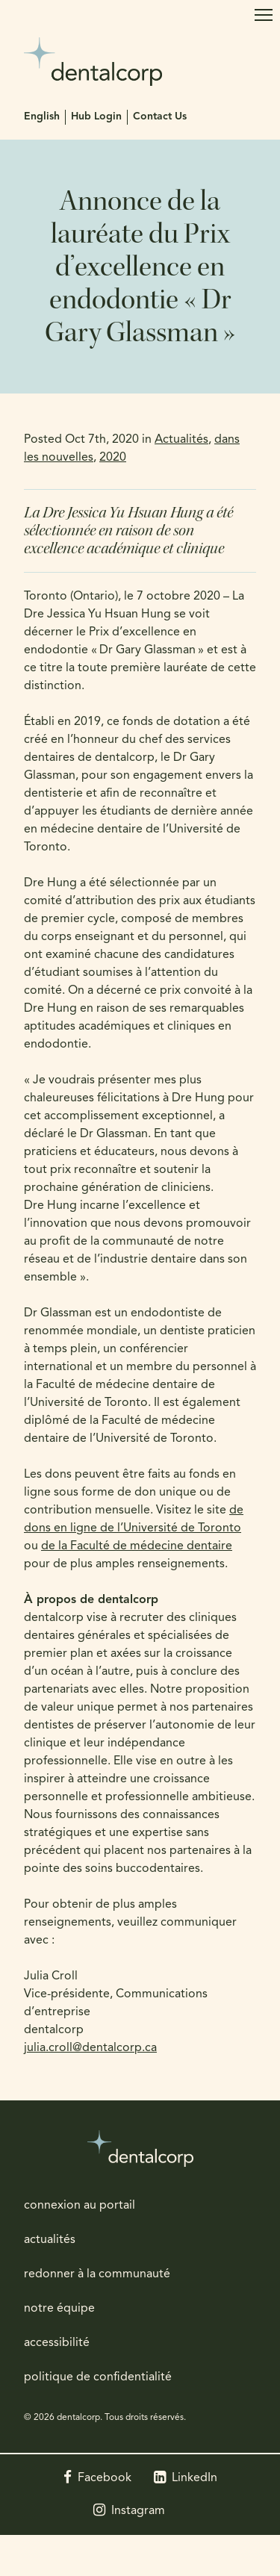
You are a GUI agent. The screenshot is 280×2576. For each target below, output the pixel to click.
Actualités (181, 440)
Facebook (104, 2478)
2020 (112, 458)
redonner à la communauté (97, 2274)
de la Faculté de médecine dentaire (136, 1546)
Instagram (138, 2511)
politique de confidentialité (98, 2377)
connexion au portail (79, 2206)
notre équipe (59, 2309)
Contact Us (160, 116)
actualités (49, 2240)
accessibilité (57, 2343)
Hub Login (96, 116)
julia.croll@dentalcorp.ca (90, 2048)
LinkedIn (194, 2478)
